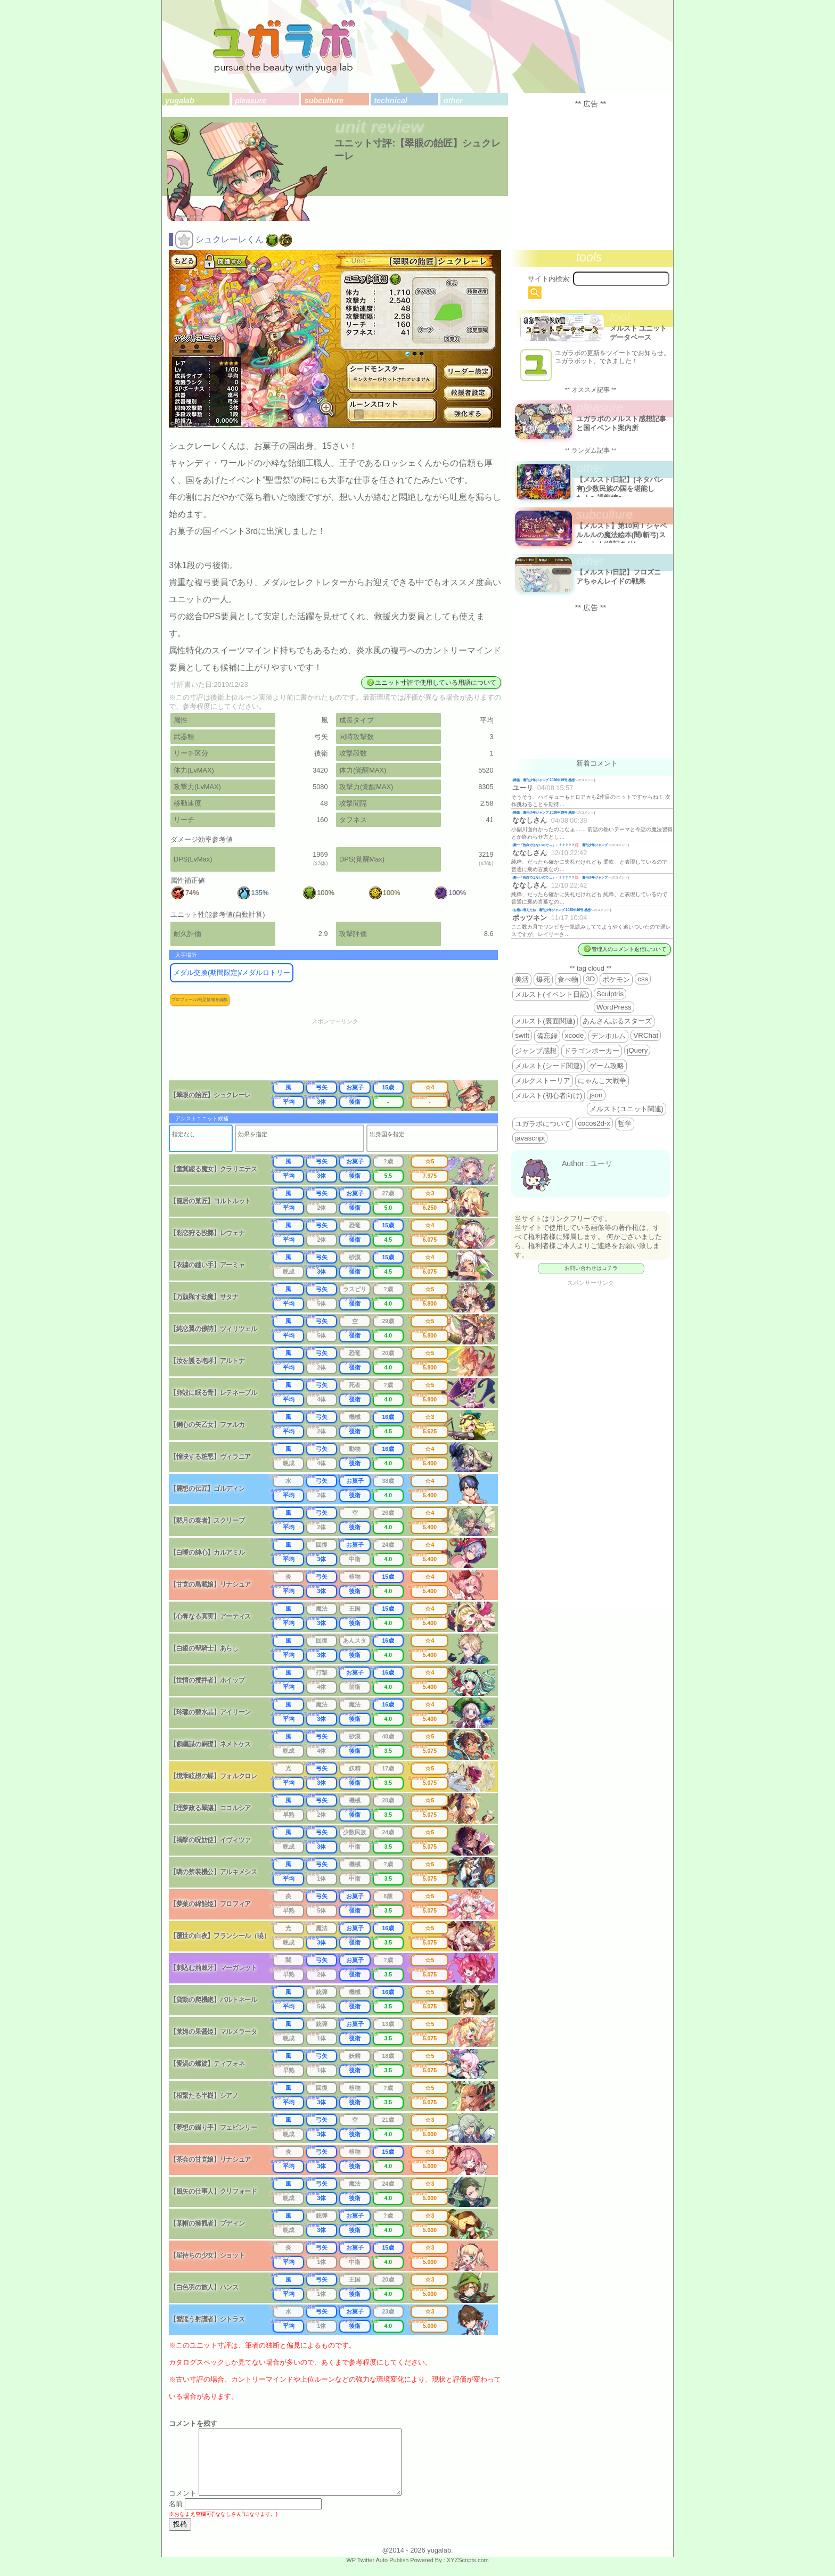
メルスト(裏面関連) (545, 1021)
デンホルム (608, 1036)
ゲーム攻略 (607, 1066)
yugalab (179, 100)
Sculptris (610, 994)
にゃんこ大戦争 (602, 1081)
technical (390, 100)
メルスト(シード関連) (548, 1066)
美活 (522, 979)
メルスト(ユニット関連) (627, 1109)
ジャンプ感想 (535, 1051)
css (642, 979)
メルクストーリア (542, 1081)
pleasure (250, 100)
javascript (530, 1138)
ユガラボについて (542, 1124)
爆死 (543, 979)
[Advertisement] (342, 1052)
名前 (176, 2517)
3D (590, 979)
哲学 (625, 1124)
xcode (574, 1035)
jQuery (637, 1050)
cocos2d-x (594, 1123)
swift (522, 1035)
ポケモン (616, 979)
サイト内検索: (549, 279)
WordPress (614, 1007)
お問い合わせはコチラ (591, 1268)
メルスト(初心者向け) (548, 1096)
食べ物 (568, 979)
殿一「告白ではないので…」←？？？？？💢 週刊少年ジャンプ (561, 845)
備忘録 (547, 1036)
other (453, 100)
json (596, 1095)
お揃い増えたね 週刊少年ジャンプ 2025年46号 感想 (552, 910)
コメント (183, 2506)
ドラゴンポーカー (591, 1051)
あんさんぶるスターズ (617, 1021)
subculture (324, 100)
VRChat (645, 1035)
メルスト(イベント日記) (552, 994)
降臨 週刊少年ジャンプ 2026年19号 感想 (544, 780)
